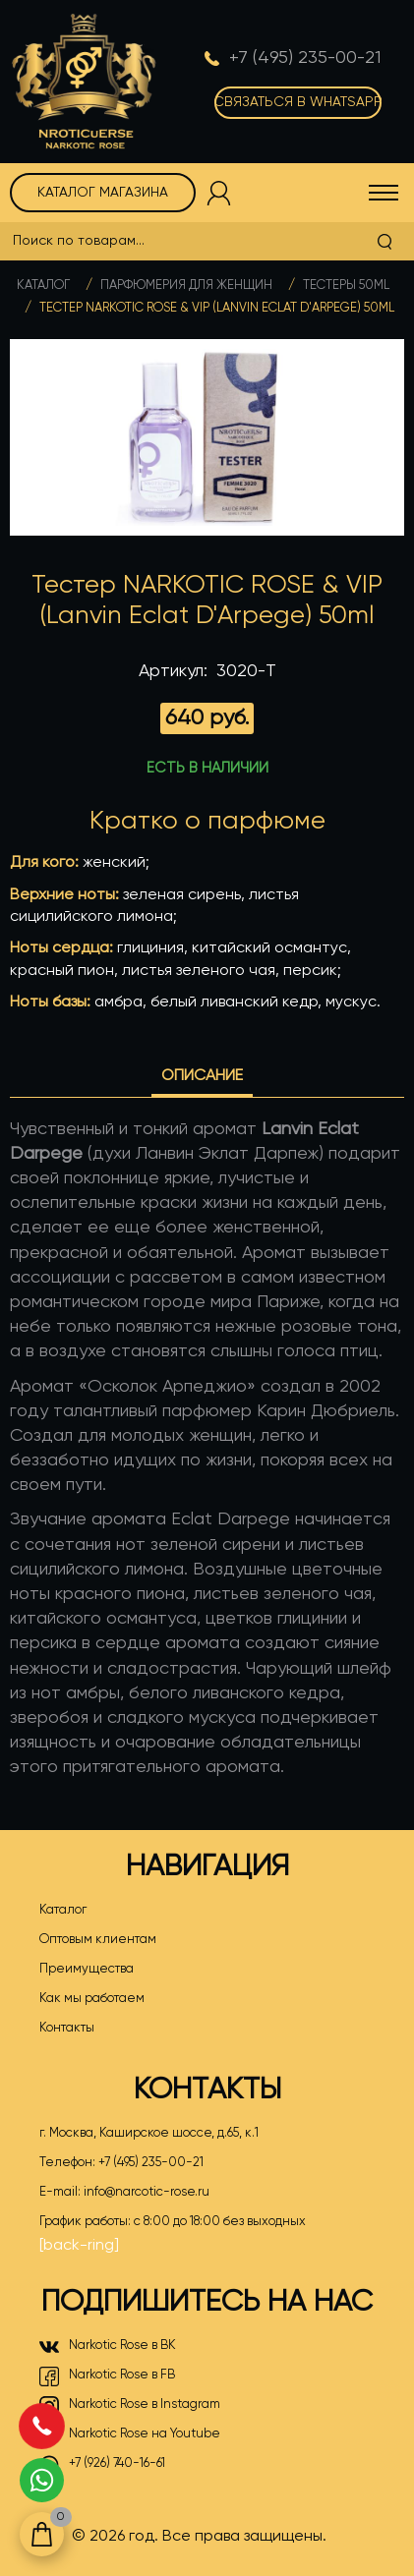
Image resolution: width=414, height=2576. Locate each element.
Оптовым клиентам (97, 1939)
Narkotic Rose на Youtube (129, 2435)
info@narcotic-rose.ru (146, 2192)
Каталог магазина (102, 193)
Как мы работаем (92, 1998)
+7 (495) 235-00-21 (151, 2162)
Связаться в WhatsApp (298, 102)
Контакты (66, 2028)
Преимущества (86, 1969)
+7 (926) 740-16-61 (102, 2465)
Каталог (43, 285)
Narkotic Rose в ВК (107, 2347)
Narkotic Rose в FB (107, 2376)
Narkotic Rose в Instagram (129, 2406)
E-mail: (124, 2192)
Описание (202, 1076)
